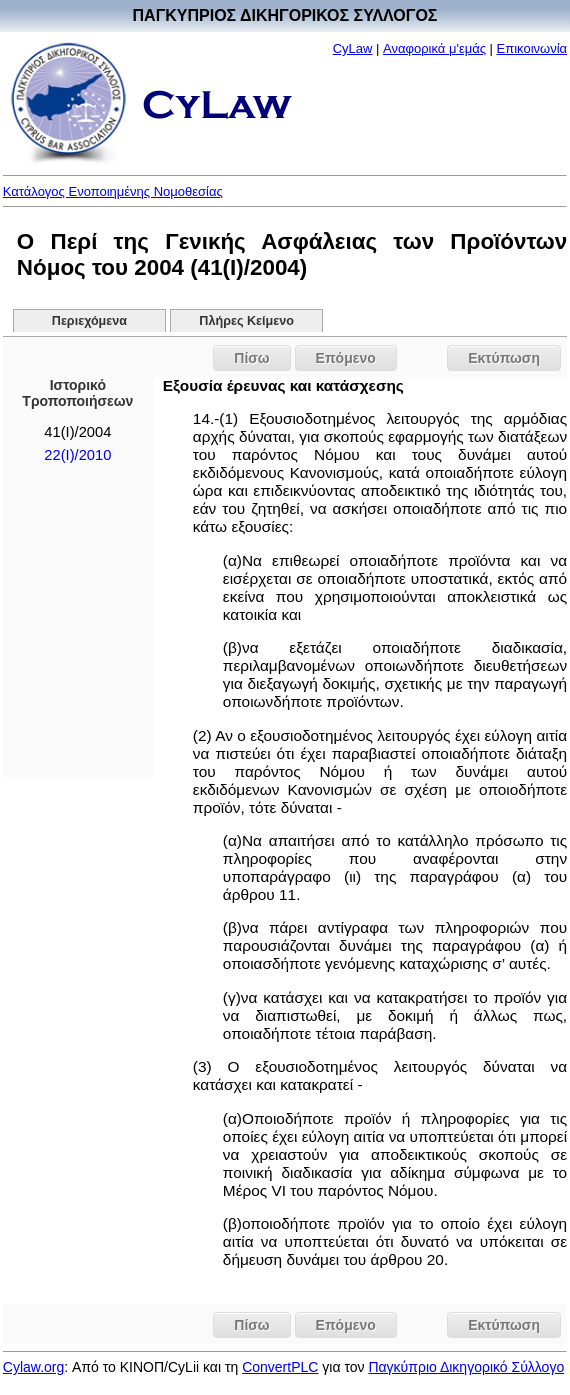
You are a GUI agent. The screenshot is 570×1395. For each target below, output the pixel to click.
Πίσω (251, 358)
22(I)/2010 (77, 455)
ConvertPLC (280, 1367)
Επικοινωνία (532, 48)
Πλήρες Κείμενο (246, 321)
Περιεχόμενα (89, 321)
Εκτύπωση (504, 358)
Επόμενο (346, 358)
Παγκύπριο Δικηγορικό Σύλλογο (466, 1367)
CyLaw (353, 48)
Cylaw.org (33, 1367)
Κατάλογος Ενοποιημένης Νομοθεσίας (113, 191)
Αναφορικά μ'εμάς (434, 48)
